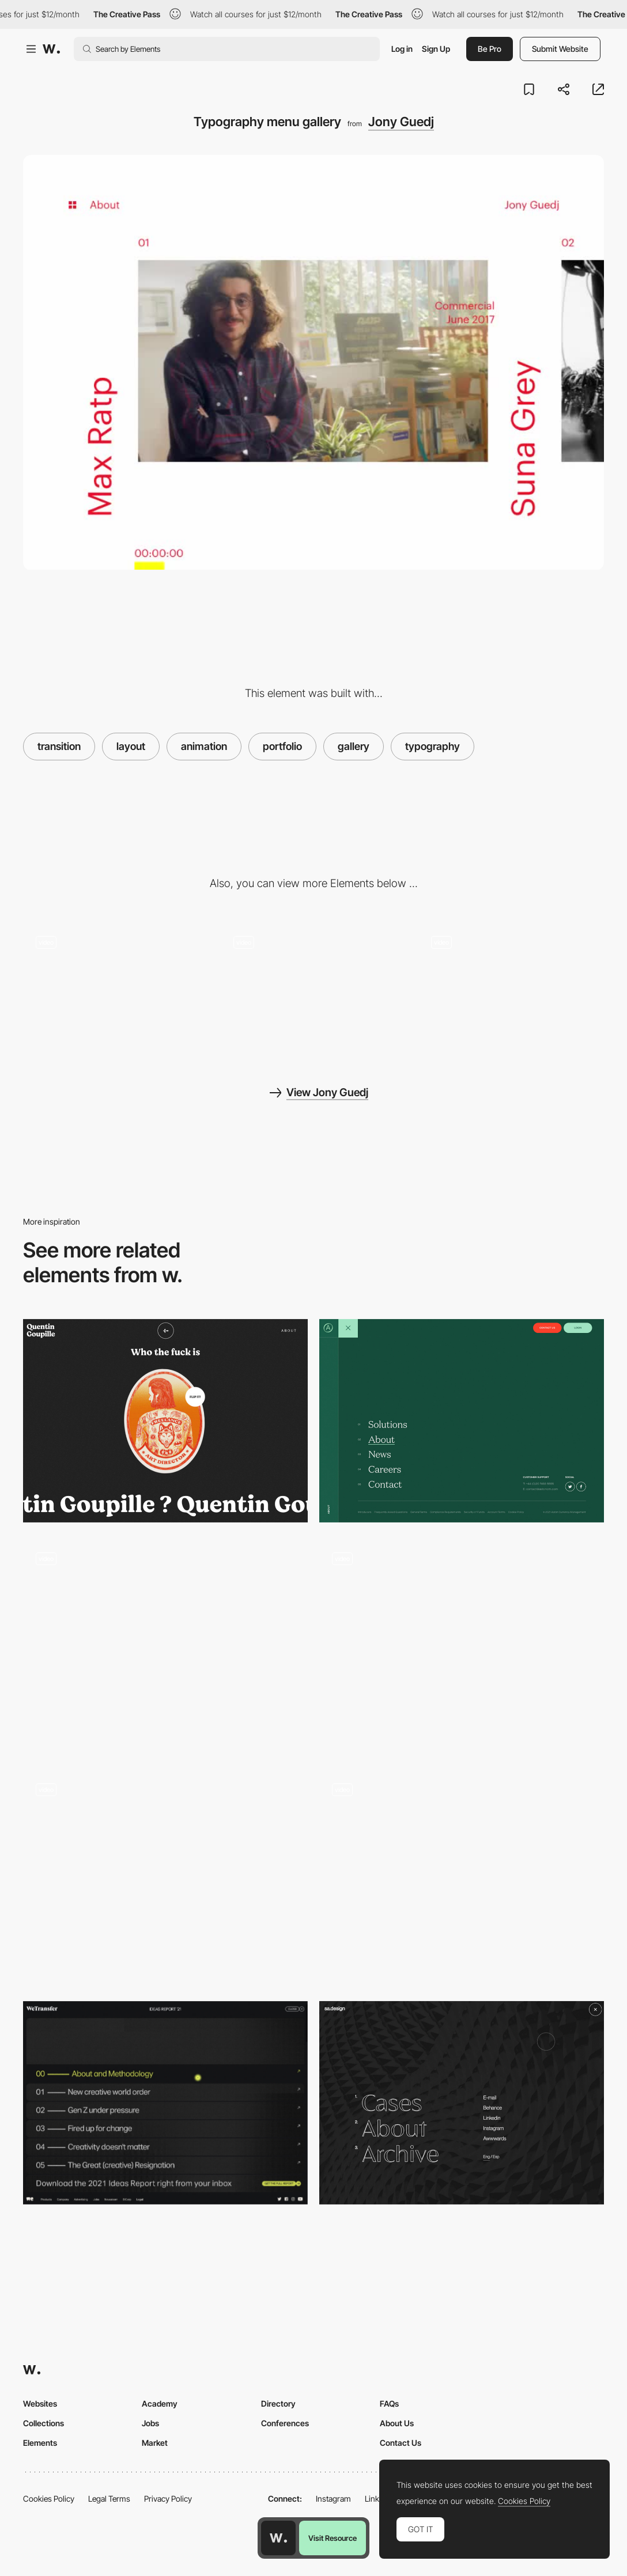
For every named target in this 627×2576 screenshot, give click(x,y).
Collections (43, 2423)
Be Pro (489, 49)
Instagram (333, 2498)
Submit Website (560, 49)
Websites (40, 2403)
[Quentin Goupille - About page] (165, 1420)
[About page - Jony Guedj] (314, 989)
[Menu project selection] (461, 1871)
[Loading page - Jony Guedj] (511, 989)
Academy (159, 2403)
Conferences (285, 2423)
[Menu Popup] (165, 1877)
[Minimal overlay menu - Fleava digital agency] (165, 1641)
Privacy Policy (168, 2498)
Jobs (150, 2423)
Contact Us (400, 2443)
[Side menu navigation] (461, 1646)
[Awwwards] (51, 49)
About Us (397, 2423)
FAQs (389, 2403)
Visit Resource (332, 2538)
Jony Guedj (401, 121)
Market (155, 2443)
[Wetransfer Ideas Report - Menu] (165, 2102)
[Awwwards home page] (278, 2538)
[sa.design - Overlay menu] (461, 2102)
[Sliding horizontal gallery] (116, 989)
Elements (40, 2443)
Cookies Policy (48, 2498)
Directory (278, 2403)
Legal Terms (109, 2498)
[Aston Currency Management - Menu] (461, 1420)
